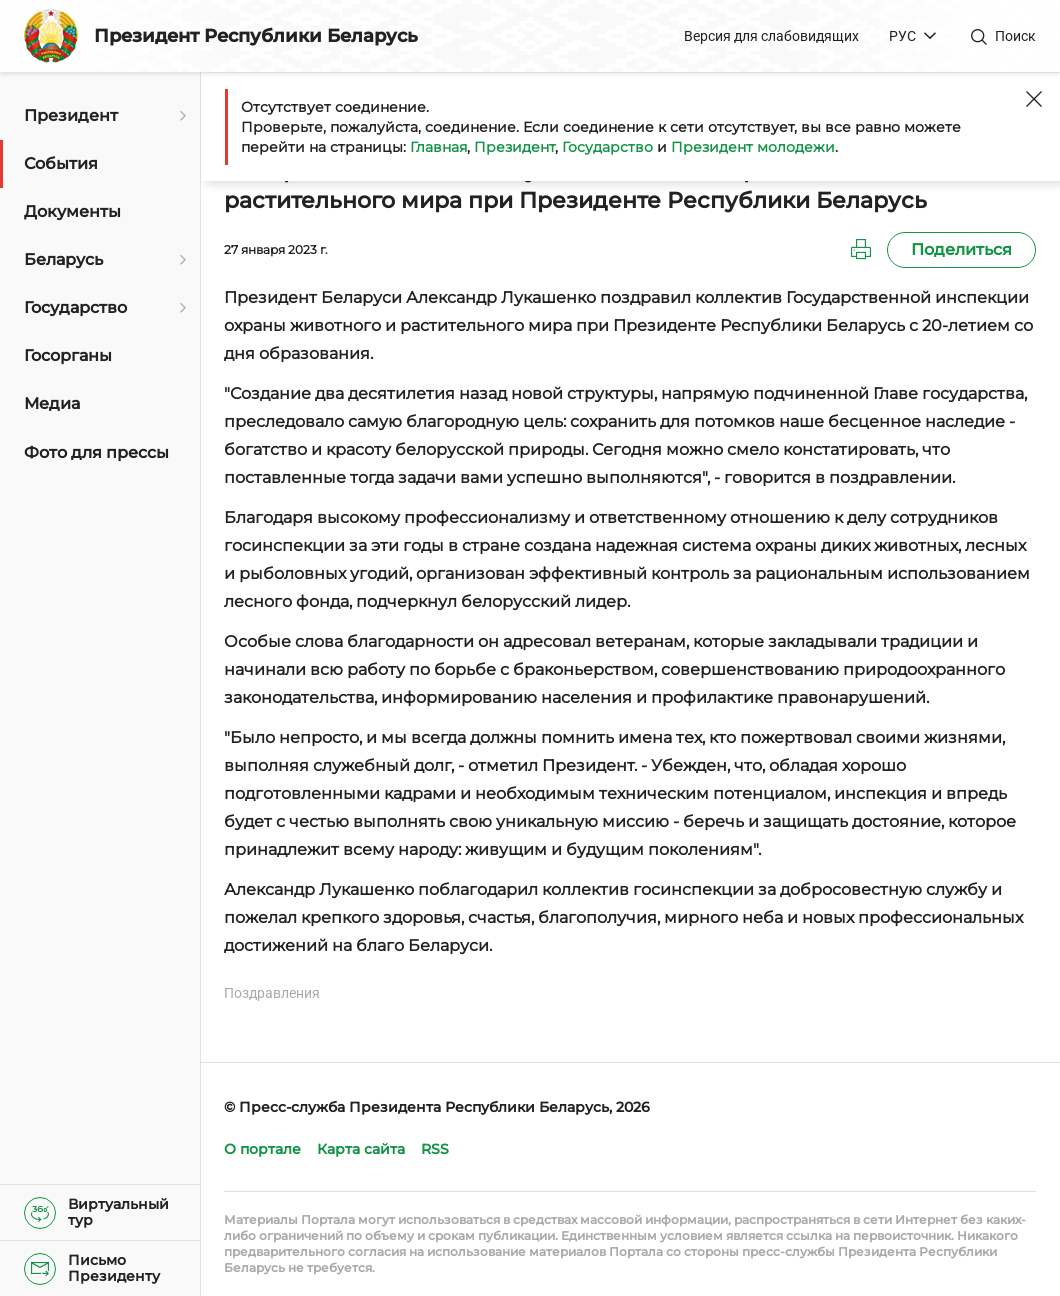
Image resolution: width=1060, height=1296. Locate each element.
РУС (902, 36)
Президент (514, 147)
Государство (607, 147)
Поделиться (961, 249)
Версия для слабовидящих (771, 36)
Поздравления (272, 993)
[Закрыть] (1034, 99)
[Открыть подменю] (180, 116)
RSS (435, 1149)
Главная (438, 147)
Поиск (1015, 36)
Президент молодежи (753, 147)
